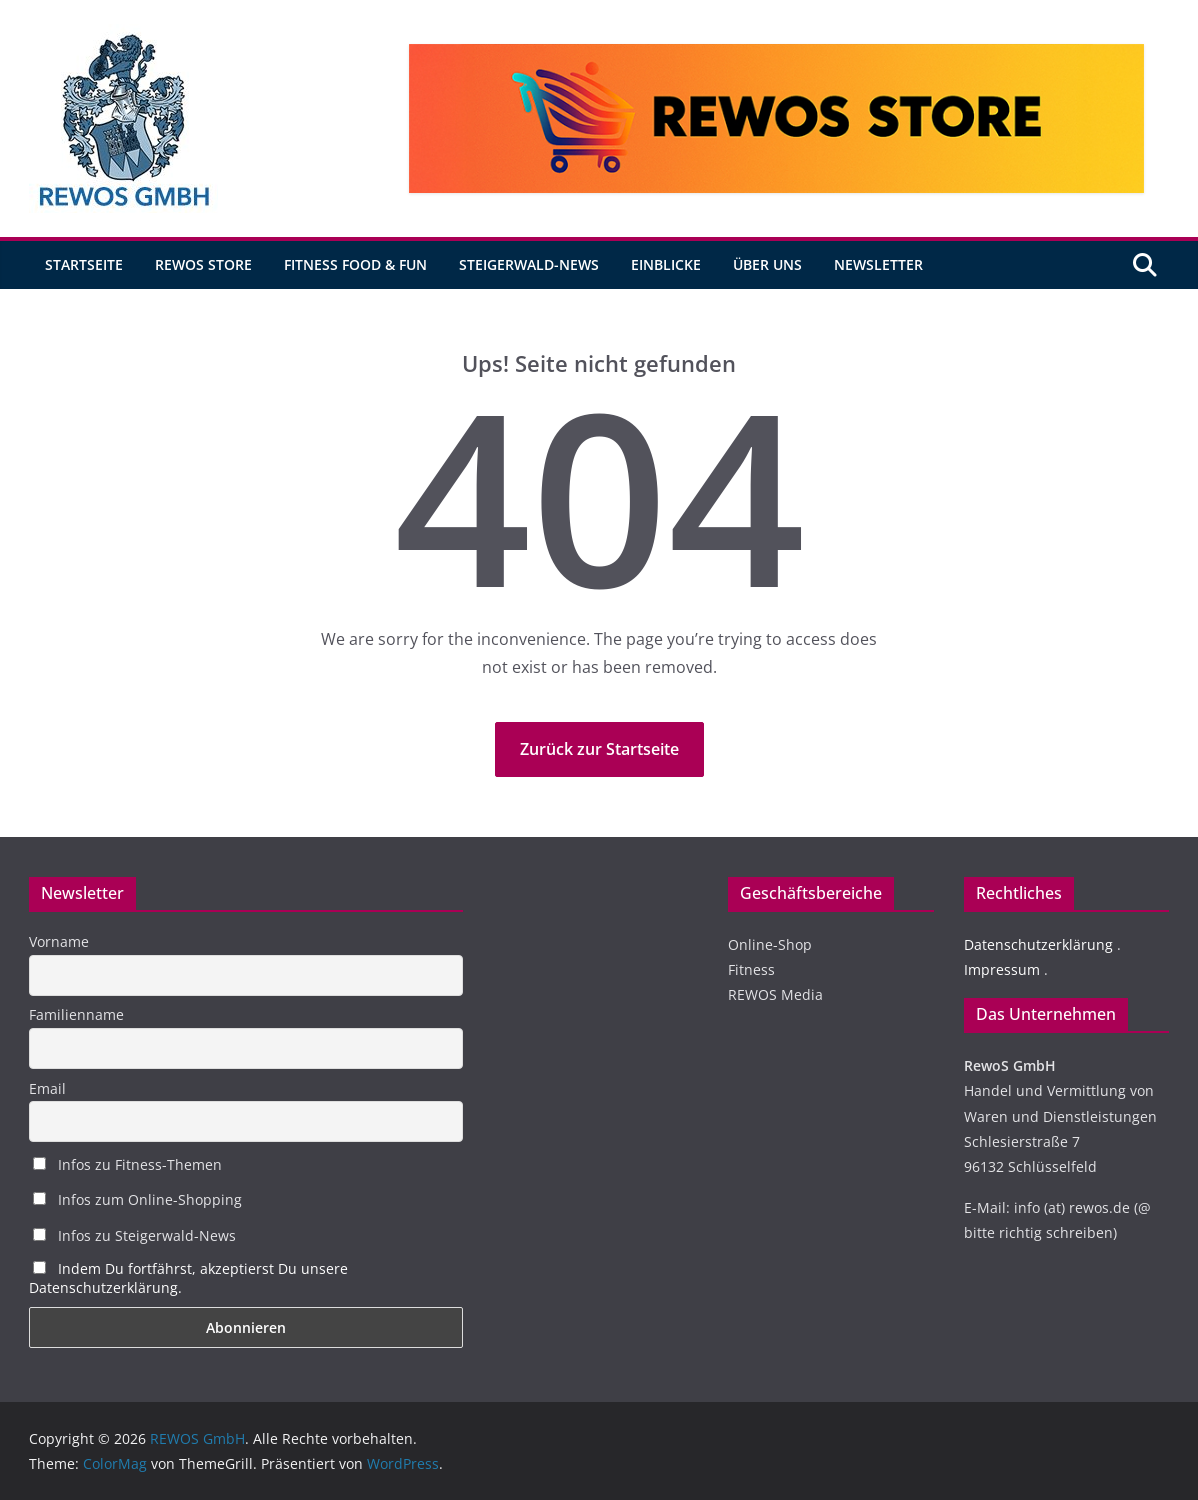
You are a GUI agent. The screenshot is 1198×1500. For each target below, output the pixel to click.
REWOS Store (203, 264)
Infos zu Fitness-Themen (127, 1164)
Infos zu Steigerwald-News (134, 1235)
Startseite (84, 264)
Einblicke (666, 264)
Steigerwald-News (529, 264)
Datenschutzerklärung (1038, 944)
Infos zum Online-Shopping (137, 1199)
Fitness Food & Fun (355, 264)
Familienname (76, 1014)
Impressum (1002, 969)
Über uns (767, 264)
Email (47, 1088)
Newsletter (878, 264)
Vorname (59, 941)
